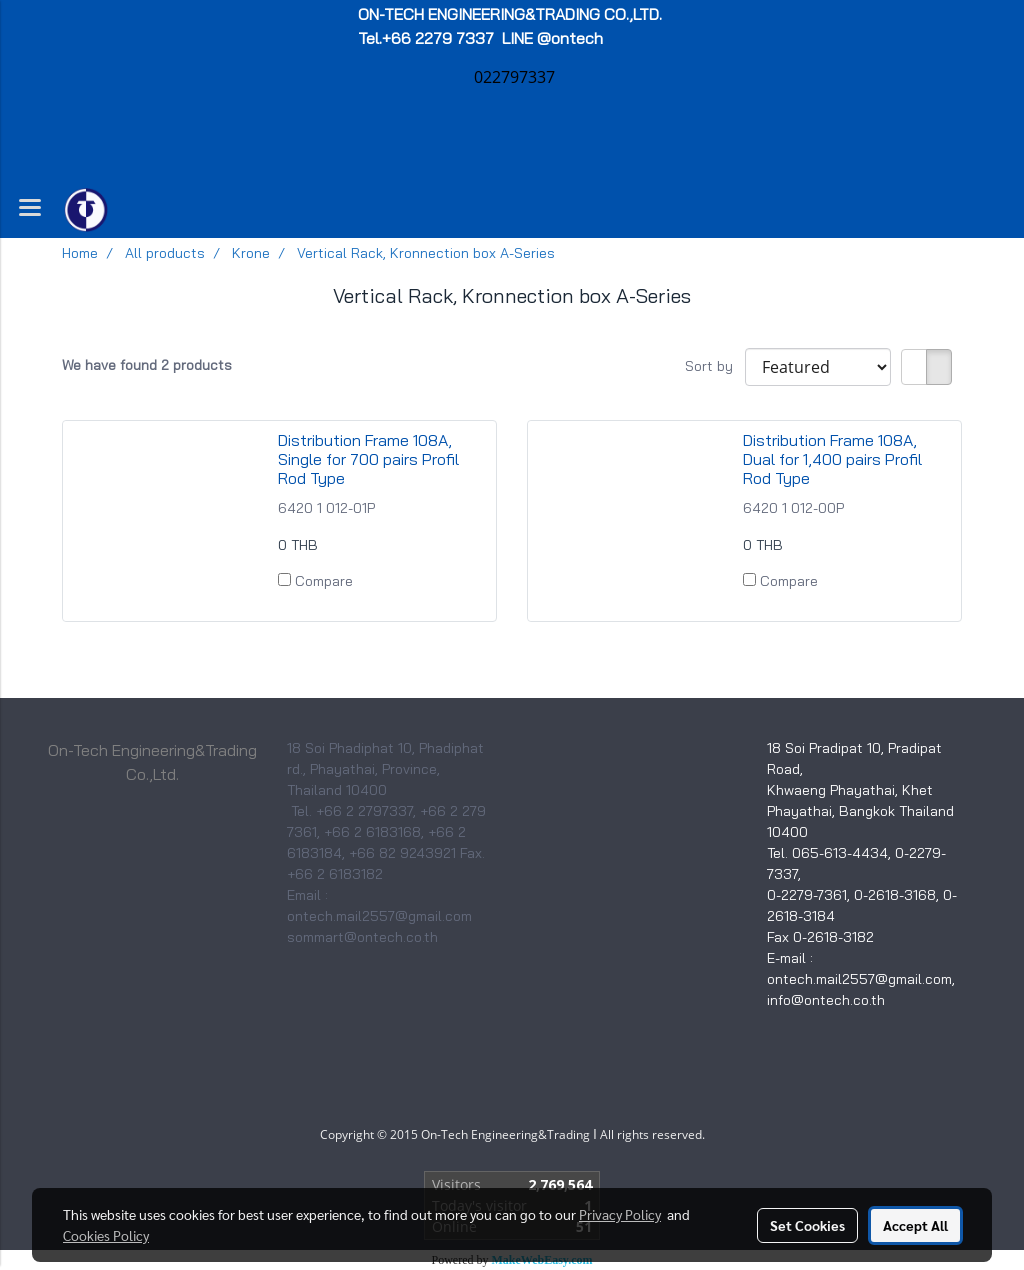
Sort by (715, 366)
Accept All (915, 1225)
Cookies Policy (106, 1235)
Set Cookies (807, 1225)
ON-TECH (512, 14)
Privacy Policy (620, 1214)
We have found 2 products (147, 365)
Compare (324, 581)
